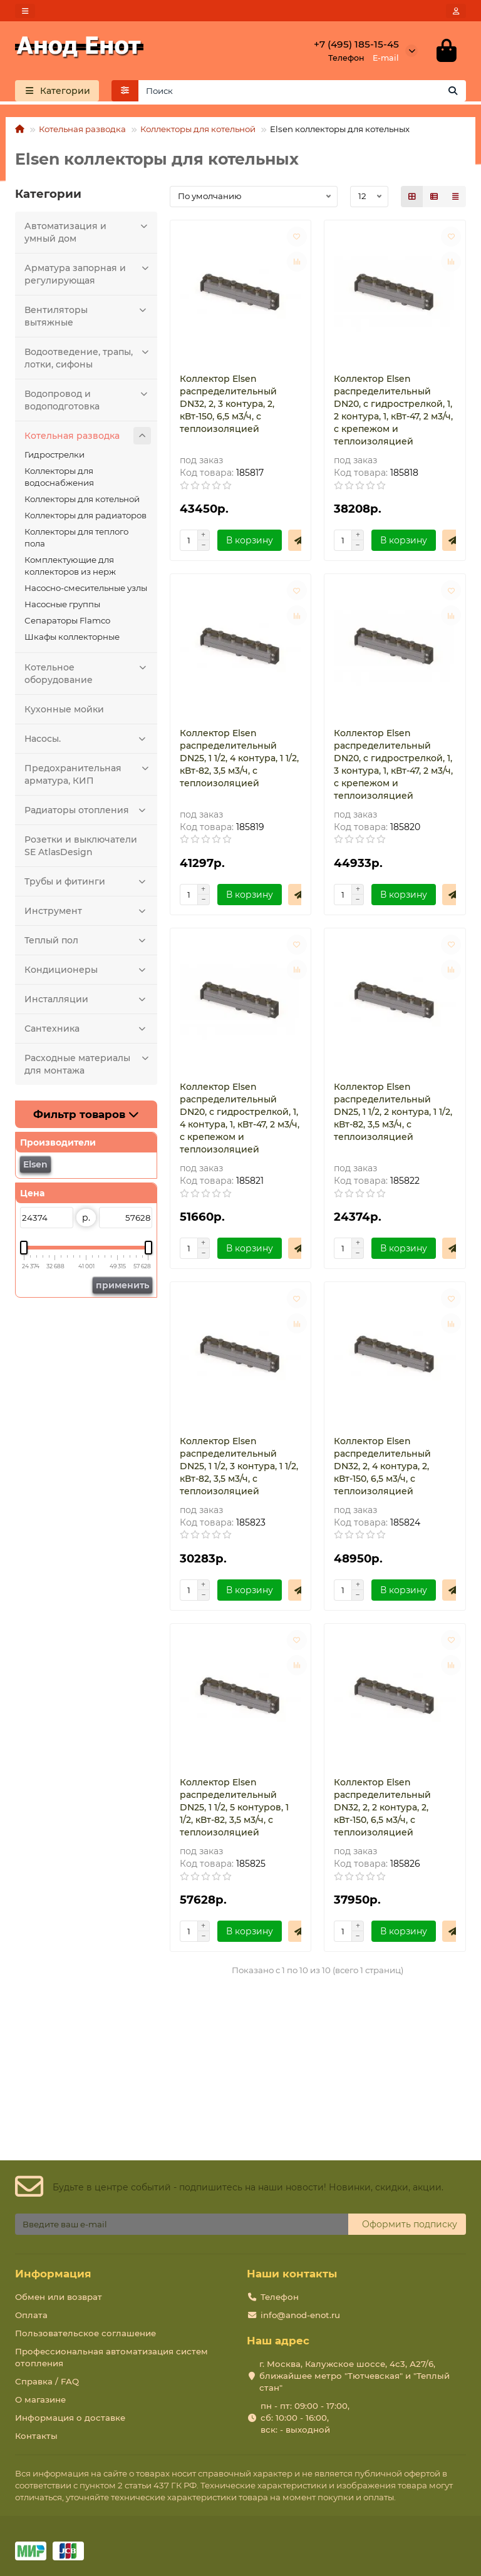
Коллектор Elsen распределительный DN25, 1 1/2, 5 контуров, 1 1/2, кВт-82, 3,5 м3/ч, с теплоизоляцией (234, 1809)
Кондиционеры (87, 972)
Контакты (36, 2436)
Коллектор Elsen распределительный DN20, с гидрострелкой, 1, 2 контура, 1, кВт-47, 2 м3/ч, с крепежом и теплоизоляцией (393, 412)
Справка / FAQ (47, 2381)
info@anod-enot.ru (300, 2315)
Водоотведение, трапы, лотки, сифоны (87, 359)
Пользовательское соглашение (85, 2333)
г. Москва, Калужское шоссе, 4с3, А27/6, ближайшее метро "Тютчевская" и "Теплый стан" (354, 2376)
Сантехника (87, 1031)
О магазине (40, 2399)
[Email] (181, 2224)
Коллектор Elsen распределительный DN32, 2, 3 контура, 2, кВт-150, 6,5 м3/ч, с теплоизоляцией (228, 406)
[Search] (302, 93)
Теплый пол (87, 943)
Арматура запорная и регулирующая (87, 275)
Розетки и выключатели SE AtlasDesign (80, 848)
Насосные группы (62, 607)
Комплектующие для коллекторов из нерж (70, 568)
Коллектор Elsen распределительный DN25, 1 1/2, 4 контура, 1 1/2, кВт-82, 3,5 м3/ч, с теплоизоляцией (239, 760)
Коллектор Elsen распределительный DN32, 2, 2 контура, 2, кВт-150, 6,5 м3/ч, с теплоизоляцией (382, 1809)
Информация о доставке (70, 2418)
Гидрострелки (54, 457)
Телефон (280, 2297)
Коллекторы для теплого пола (76, 540)
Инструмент (87, 913)
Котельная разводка (82, 131)
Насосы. (87, 741)
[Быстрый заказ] (298, 542)
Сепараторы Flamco (67, 623)
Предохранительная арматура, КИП (87, 775)
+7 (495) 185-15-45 (356, 45)
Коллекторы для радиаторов (85, 518)
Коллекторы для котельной (198, 131)
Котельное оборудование (87, 674)
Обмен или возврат (58, 2297)
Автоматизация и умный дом (87, 233)
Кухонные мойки (64, 711)
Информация (53, 2273)
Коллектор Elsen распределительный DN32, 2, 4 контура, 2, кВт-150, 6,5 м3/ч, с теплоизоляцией (382, 1468)
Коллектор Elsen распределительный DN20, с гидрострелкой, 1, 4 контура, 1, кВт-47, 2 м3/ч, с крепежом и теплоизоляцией (239, 1120)
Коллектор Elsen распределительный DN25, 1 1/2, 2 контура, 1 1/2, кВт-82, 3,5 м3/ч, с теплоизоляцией (393, 1114)
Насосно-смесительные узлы (85, 590)
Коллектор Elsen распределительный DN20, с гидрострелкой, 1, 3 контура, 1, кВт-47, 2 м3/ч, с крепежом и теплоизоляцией (393, 767)
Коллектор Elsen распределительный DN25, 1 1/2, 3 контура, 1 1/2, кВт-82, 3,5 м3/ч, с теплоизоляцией (239, 1468)
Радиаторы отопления (87, 812)
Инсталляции (87, 1001)
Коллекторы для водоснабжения (59, 479)
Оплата (31, 2315)
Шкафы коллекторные (72, 639)
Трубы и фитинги (87, 884)
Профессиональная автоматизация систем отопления (111, 2357)
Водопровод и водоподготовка (87, 400)
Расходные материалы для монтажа (87, 1065)
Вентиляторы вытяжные (87, 317)
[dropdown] (25, 11)
